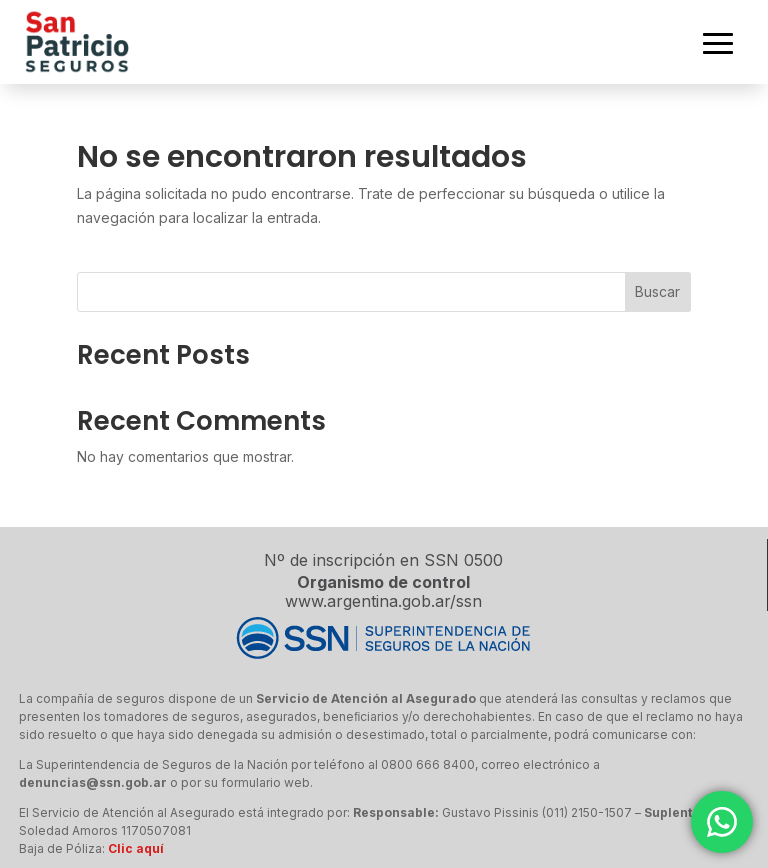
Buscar (657, 291)
